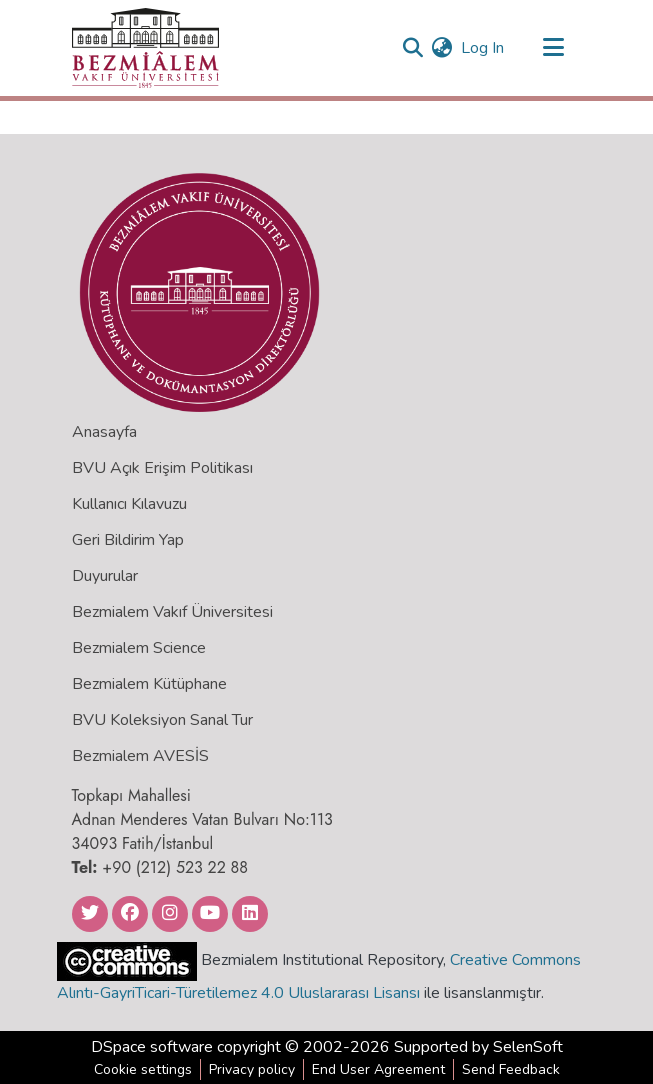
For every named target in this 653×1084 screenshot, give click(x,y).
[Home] (145, 48)
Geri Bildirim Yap (128, 540)
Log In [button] (483, 48)
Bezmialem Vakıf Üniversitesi (172, 612)
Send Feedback (511, 1069)
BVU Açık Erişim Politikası (162, 468)
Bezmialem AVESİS (140, 756)
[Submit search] (413, 48)
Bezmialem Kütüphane (149, 684)
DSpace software (152, 1047)
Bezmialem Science (139, 648)
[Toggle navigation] (554, 48)
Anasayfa (104, 432)
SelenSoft (528, 1047)
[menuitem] (442, 48)
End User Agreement (378, 1069)
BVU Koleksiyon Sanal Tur (162, 720)
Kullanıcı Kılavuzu (129, 504)
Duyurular (105, 576)
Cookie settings (143, 1069)
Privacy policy (252, 1069)
